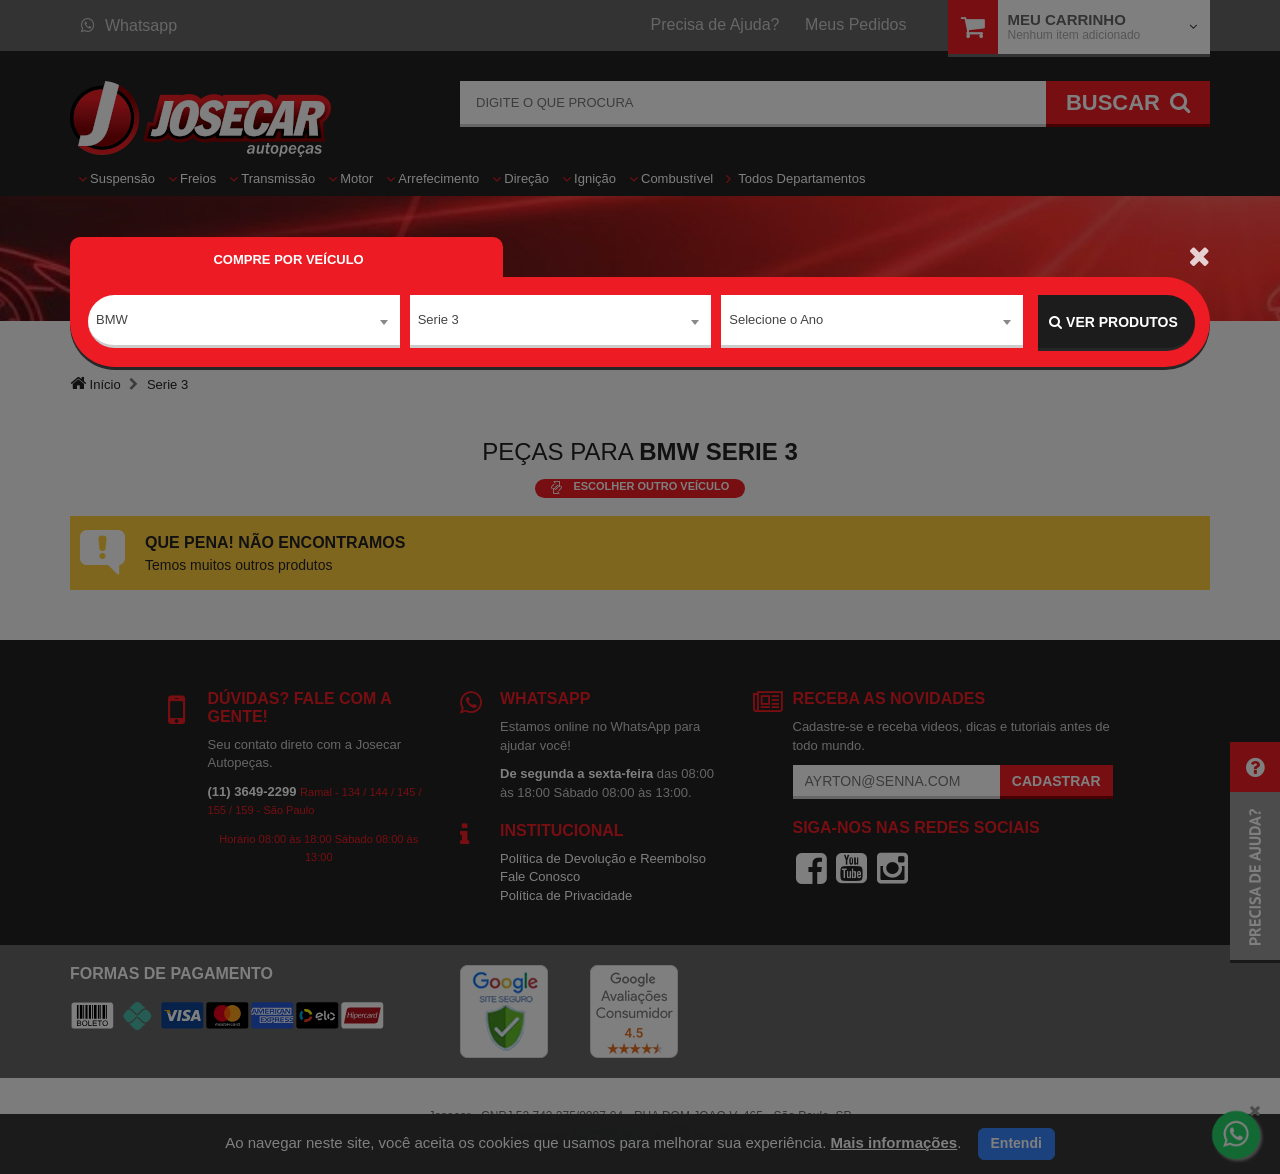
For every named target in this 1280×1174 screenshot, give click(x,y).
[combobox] (244, 323)
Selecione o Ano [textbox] (776, 321)
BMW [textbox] (112, 321)
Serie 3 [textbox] (438, 321)
